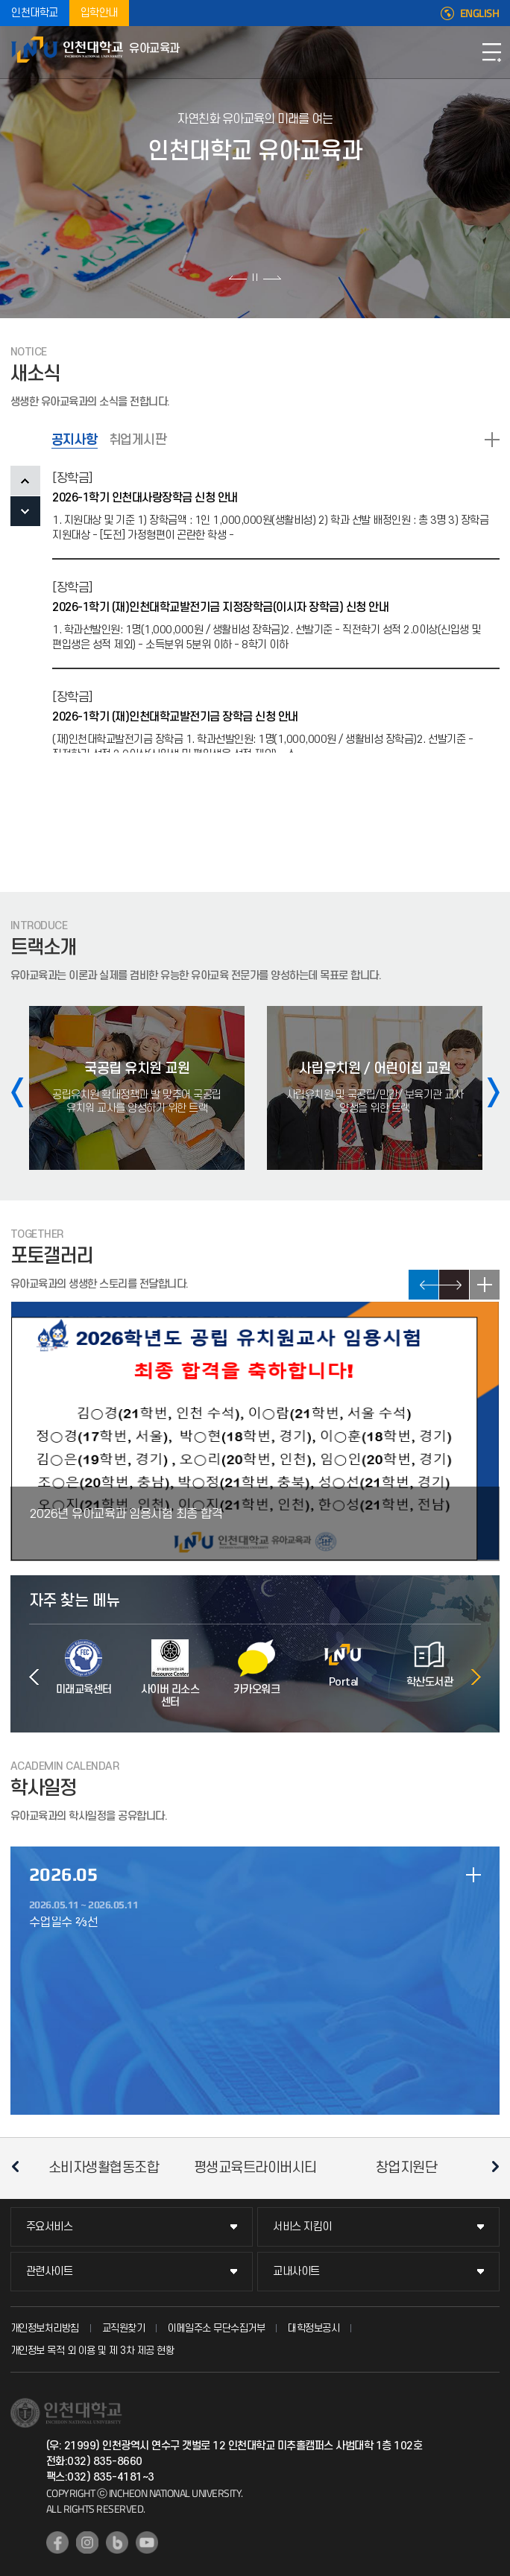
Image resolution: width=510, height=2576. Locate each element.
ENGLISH (480, 13)
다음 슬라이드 (271, 277)
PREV (25, 481)
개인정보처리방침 (44, 2328)
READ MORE (492, 439)
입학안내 (99, 13)
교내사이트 (296, 2271)
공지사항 (74, 440)
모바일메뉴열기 (491, 52)
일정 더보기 (473, 1874)
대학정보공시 (313, 2328)
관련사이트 (49, 2271)
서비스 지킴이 (302, 2227)
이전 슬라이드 (238, 277)
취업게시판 (138, 440)
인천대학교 (34, 13)
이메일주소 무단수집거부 (216, 2328)
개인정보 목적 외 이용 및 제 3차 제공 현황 (92, 2350)
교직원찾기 (123, 2328)
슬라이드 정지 (255, 277)
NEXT (25, 511)
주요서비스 (49, 2227)
